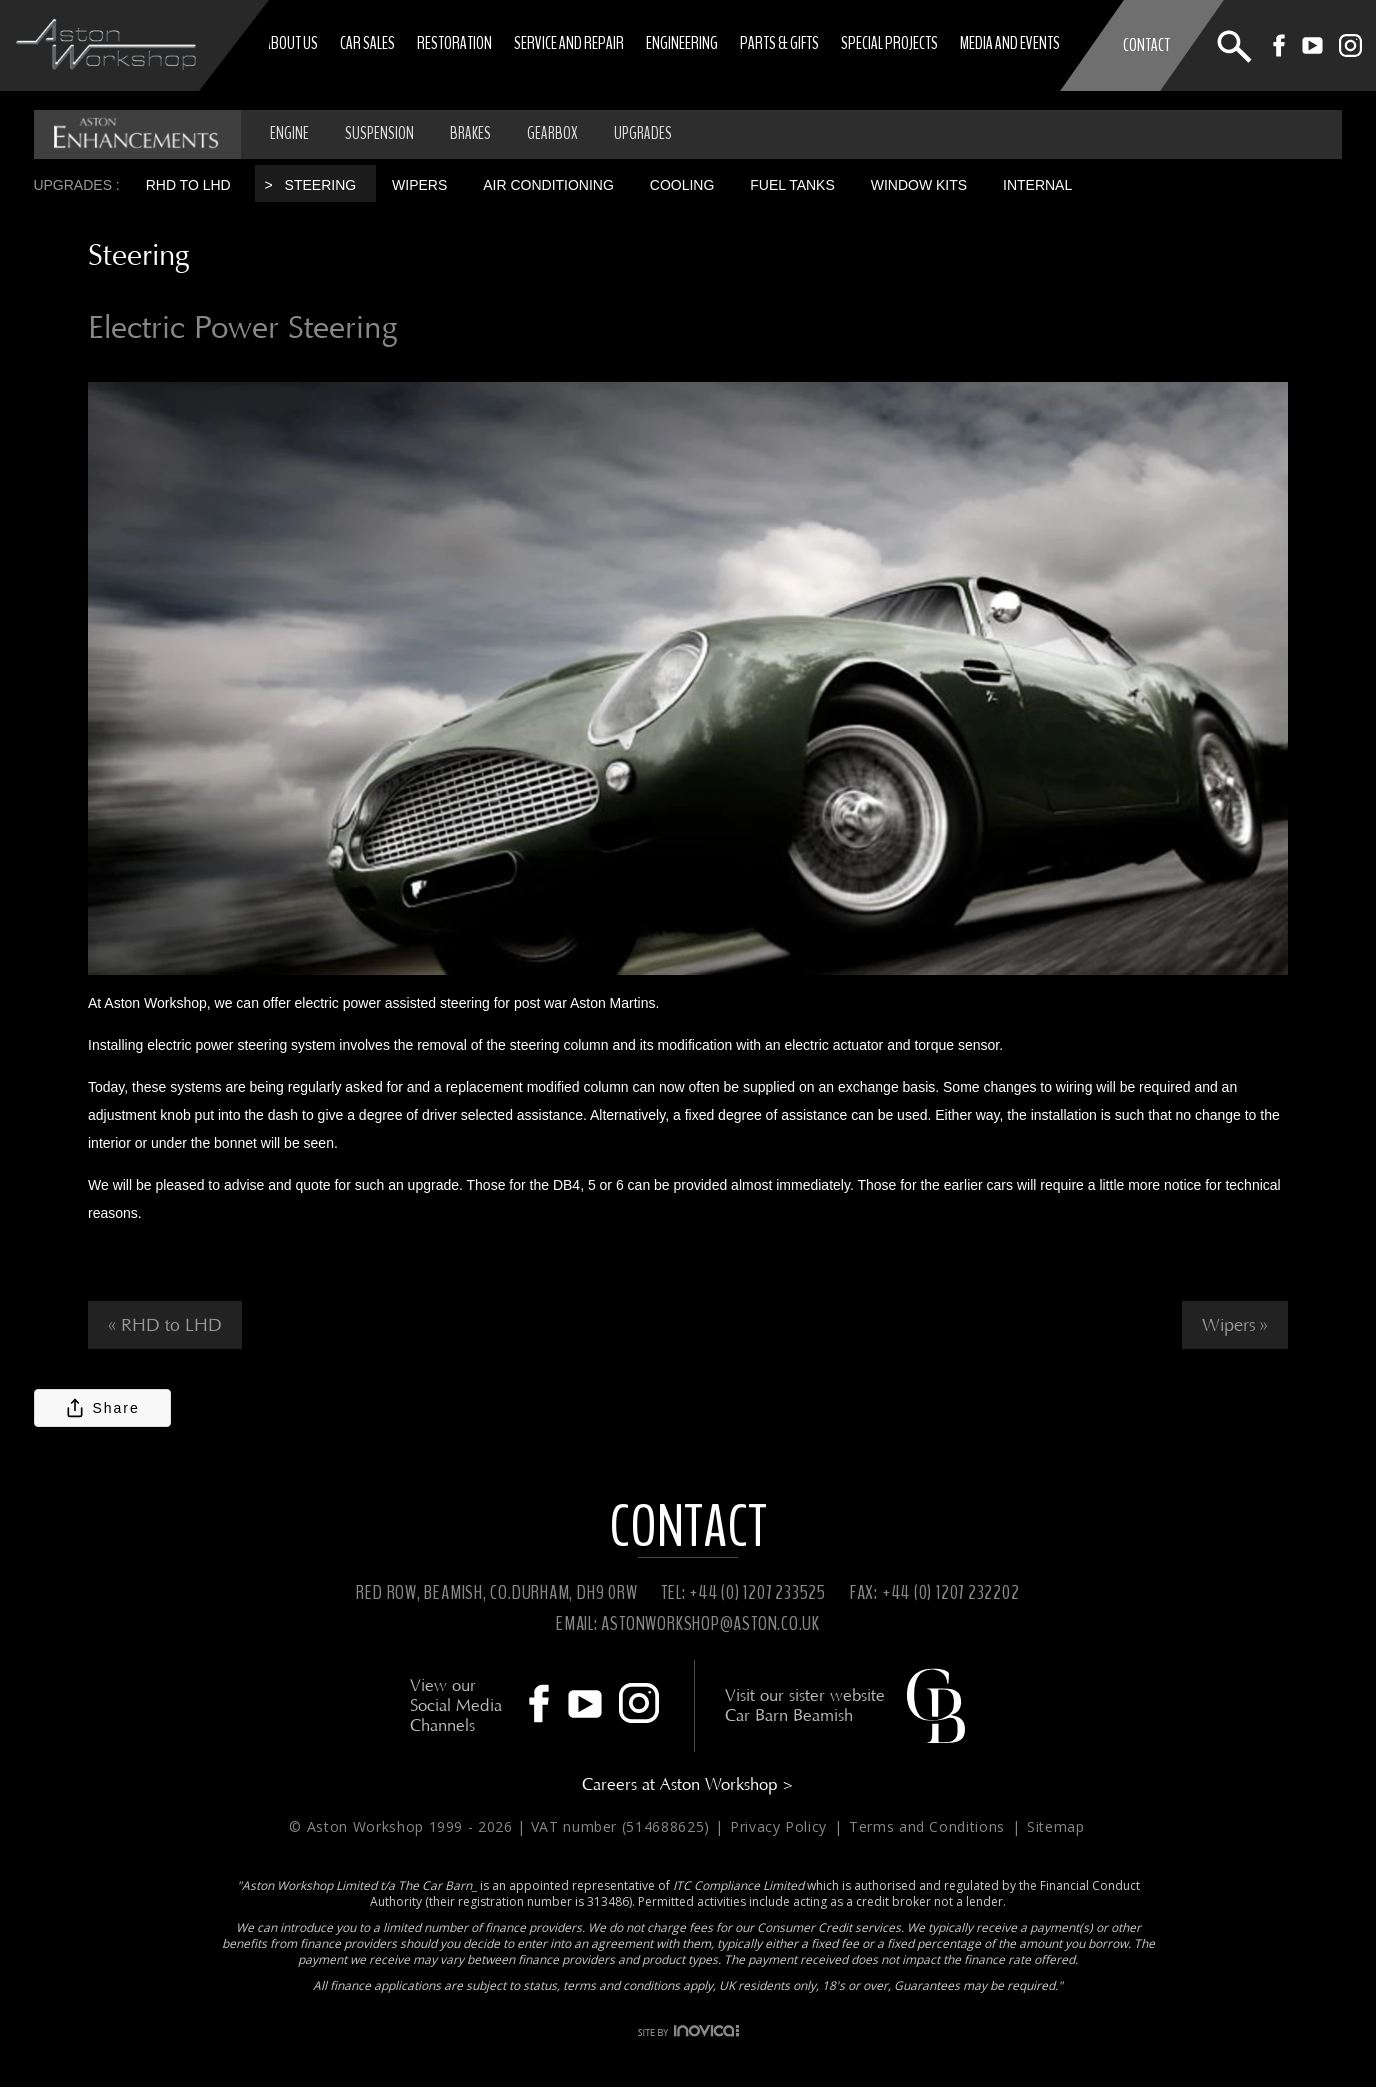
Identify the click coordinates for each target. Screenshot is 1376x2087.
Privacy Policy (781, 1826)
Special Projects (889, 43)
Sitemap (1056, 1826)
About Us (291, 43)
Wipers (419, 185)
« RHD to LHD (165, 1325)
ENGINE (289, 133)
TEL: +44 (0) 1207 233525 (743, 1592)
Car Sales (367, 43)
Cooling (682, 185)
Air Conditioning (548, 185)
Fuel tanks (792, 185)
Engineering (682, 43)
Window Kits (919, 185)
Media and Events (1010, 43)
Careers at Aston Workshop (688, 1784)
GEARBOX (552, 133)
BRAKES (470, 133)
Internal (1037, 185)
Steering (321, 185)
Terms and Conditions (929, 1826)
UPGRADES (643, 133)
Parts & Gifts (779, 43)
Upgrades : (76, 185)
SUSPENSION (379, 133)
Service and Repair (569, 43)
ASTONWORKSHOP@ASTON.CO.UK (710, 1623)
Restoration (454, 43)
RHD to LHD (188, 185)
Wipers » (1235, 1325)
